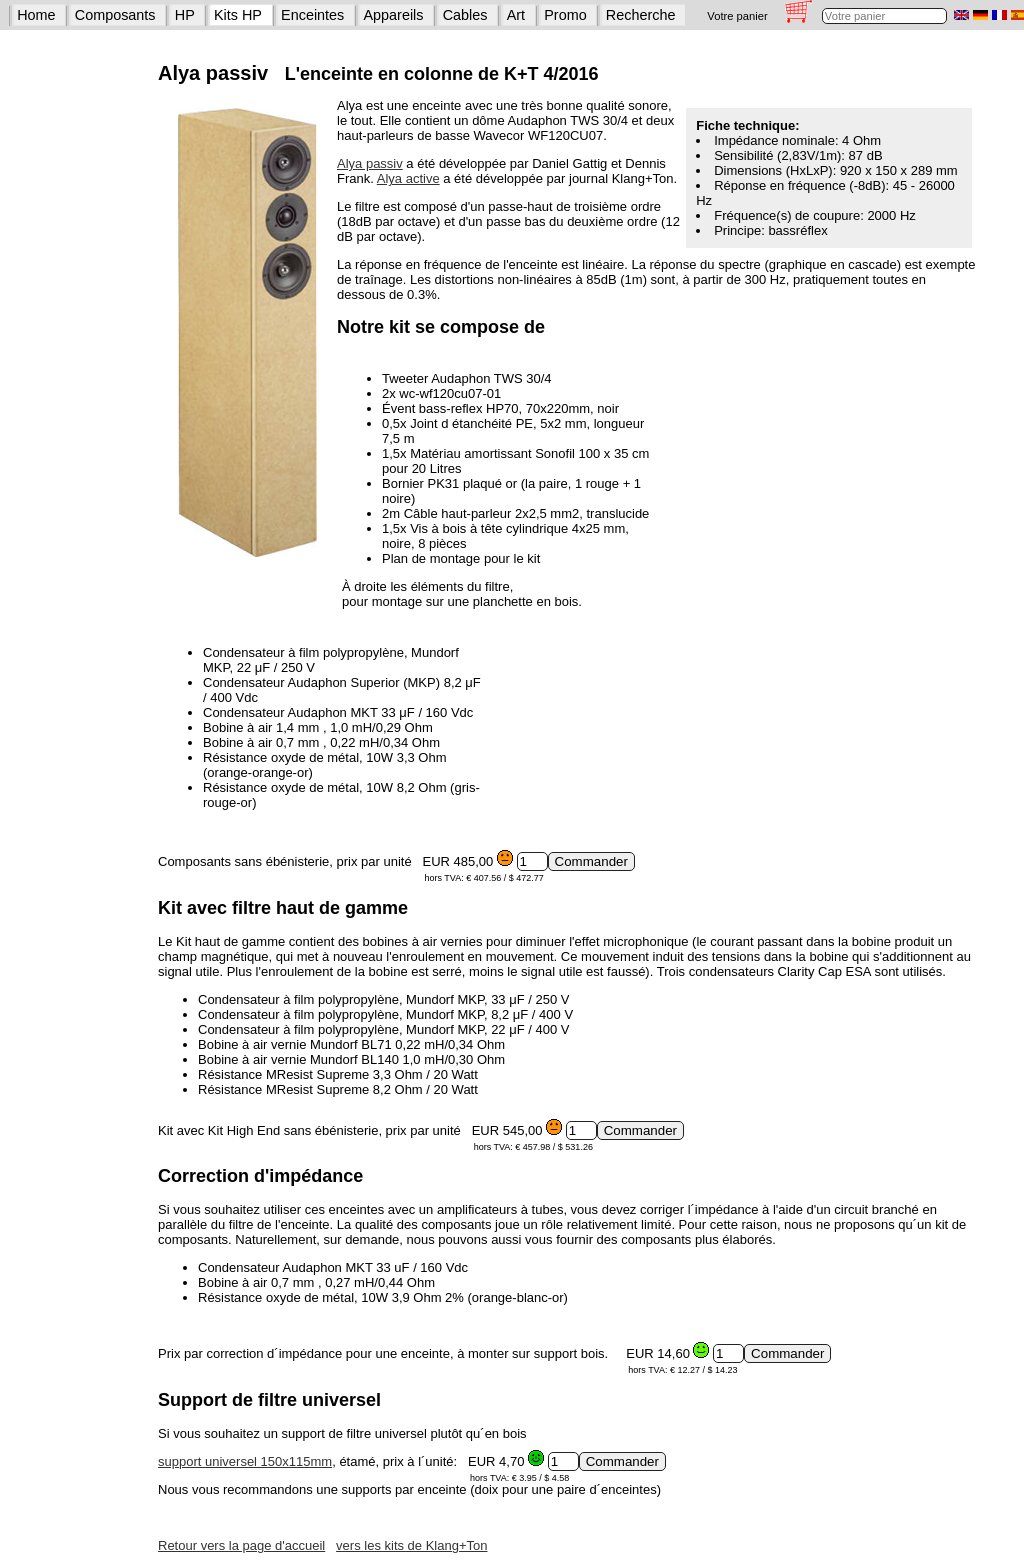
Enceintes (312, 15)
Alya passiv (370, 163)
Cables (465, 15)
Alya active (408, 178)
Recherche (641, 15)
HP (185, 15)
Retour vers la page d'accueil (241, 1545)
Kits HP (238, 15)
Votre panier (737, 16)
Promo (565, 15)
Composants (115, 15)
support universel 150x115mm (245, 1461)
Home (36, 15)
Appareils (394, 15)
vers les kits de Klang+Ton (411, 1545)
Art (516, 15)
